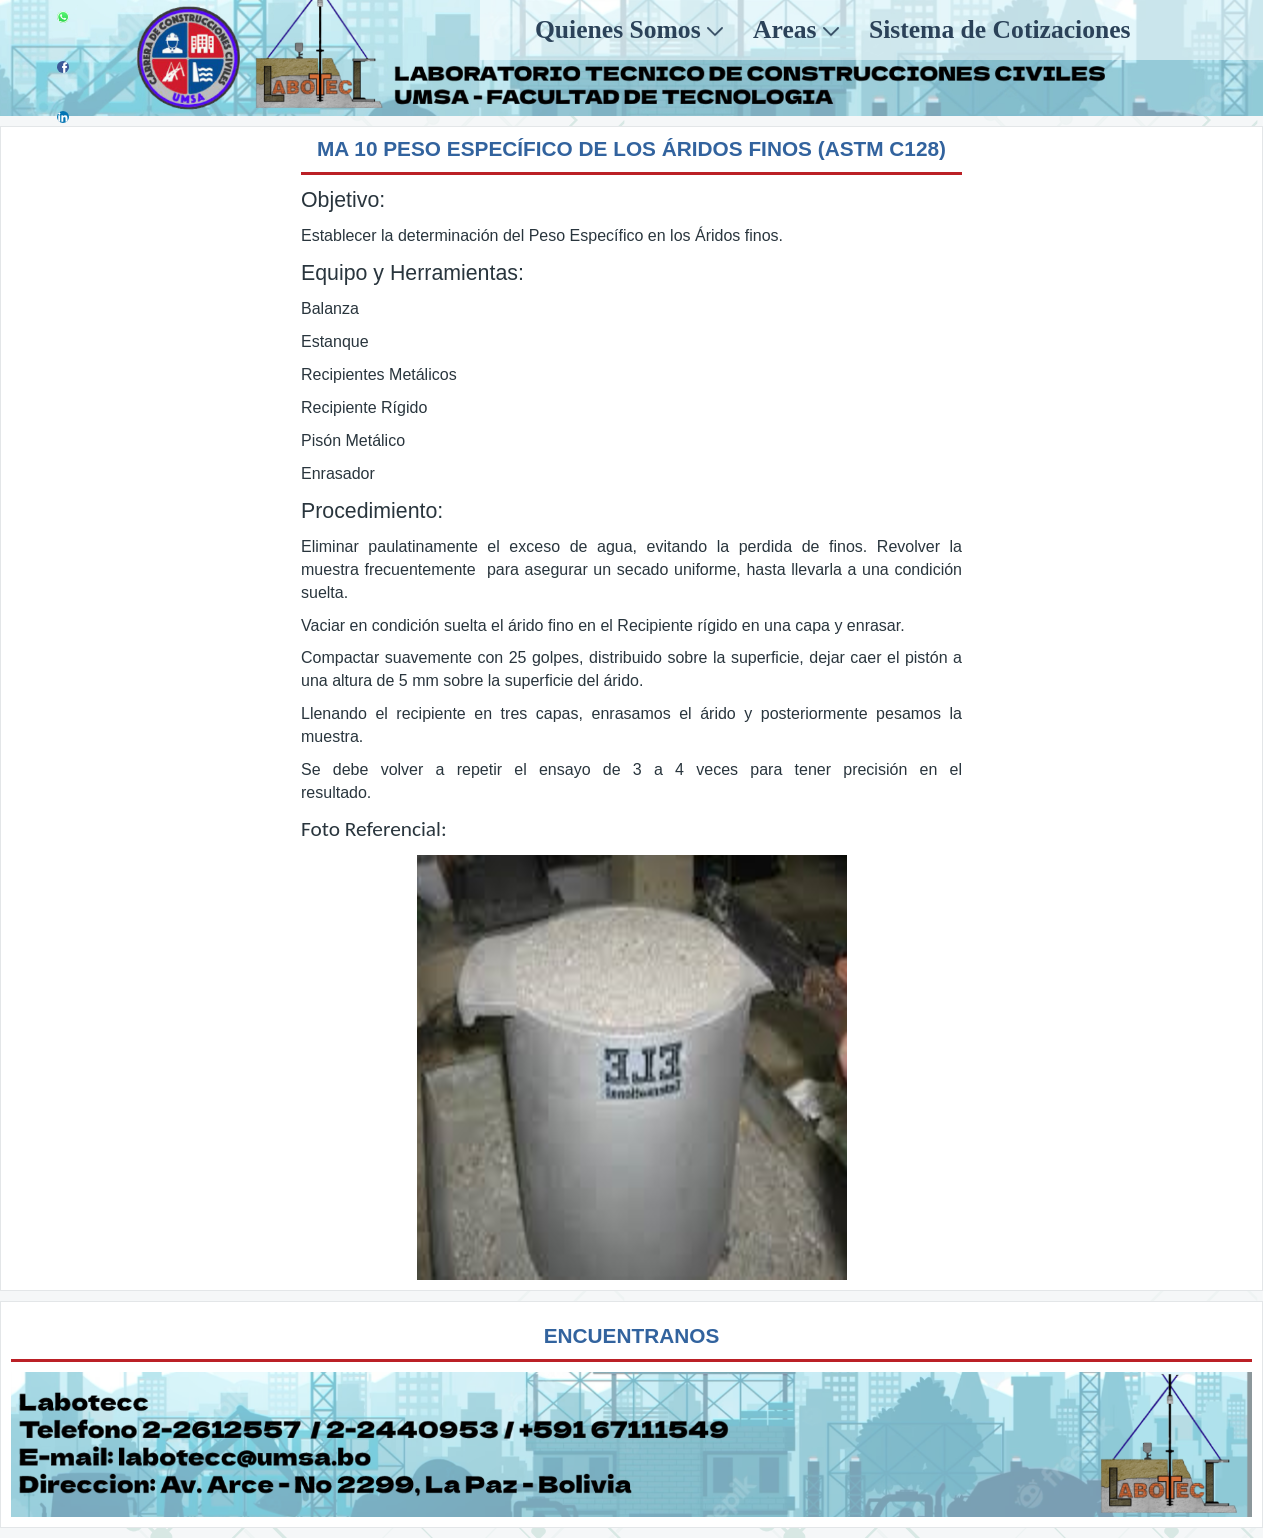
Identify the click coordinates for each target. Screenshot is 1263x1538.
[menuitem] (629, 29)
